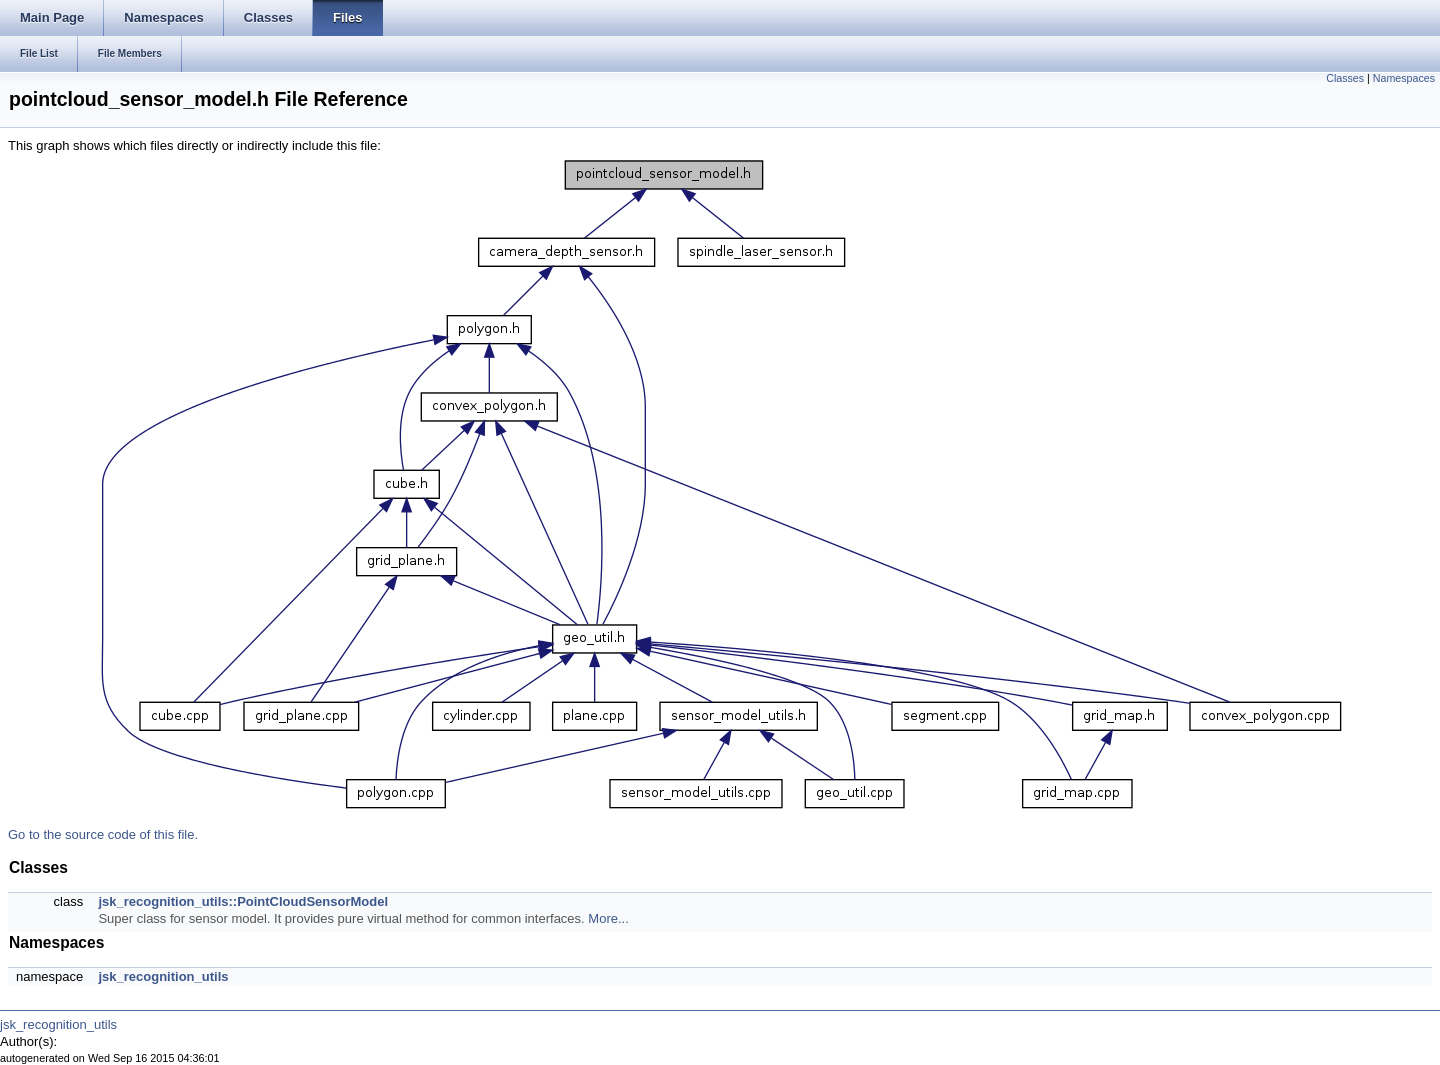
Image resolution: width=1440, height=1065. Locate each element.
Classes (1345, 78)
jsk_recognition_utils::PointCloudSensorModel (243, 901)
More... (608, 918)
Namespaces (1404, 78)
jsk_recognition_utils (163, 976)
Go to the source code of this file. (103, 834)
